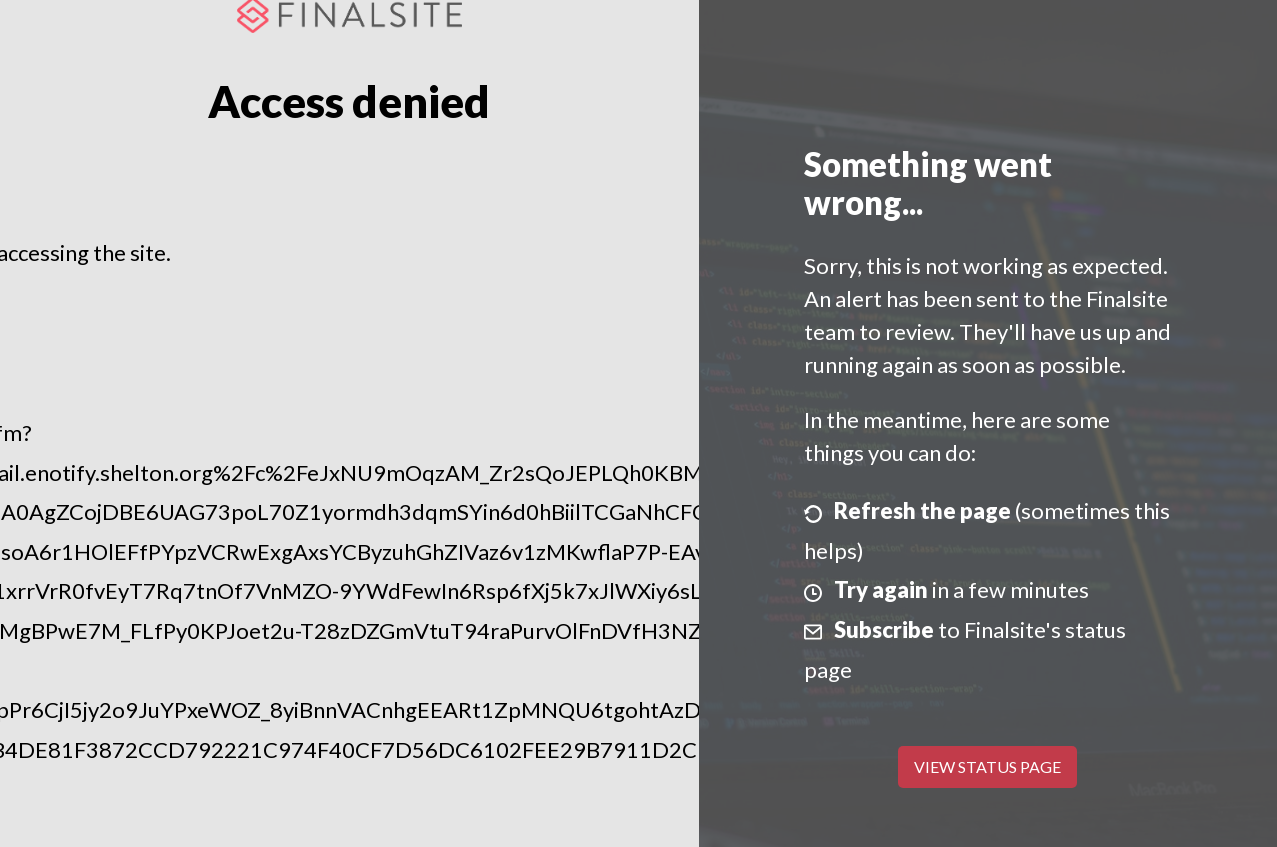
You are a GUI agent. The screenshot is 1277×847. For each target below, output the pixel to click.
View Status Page (987, 766)
